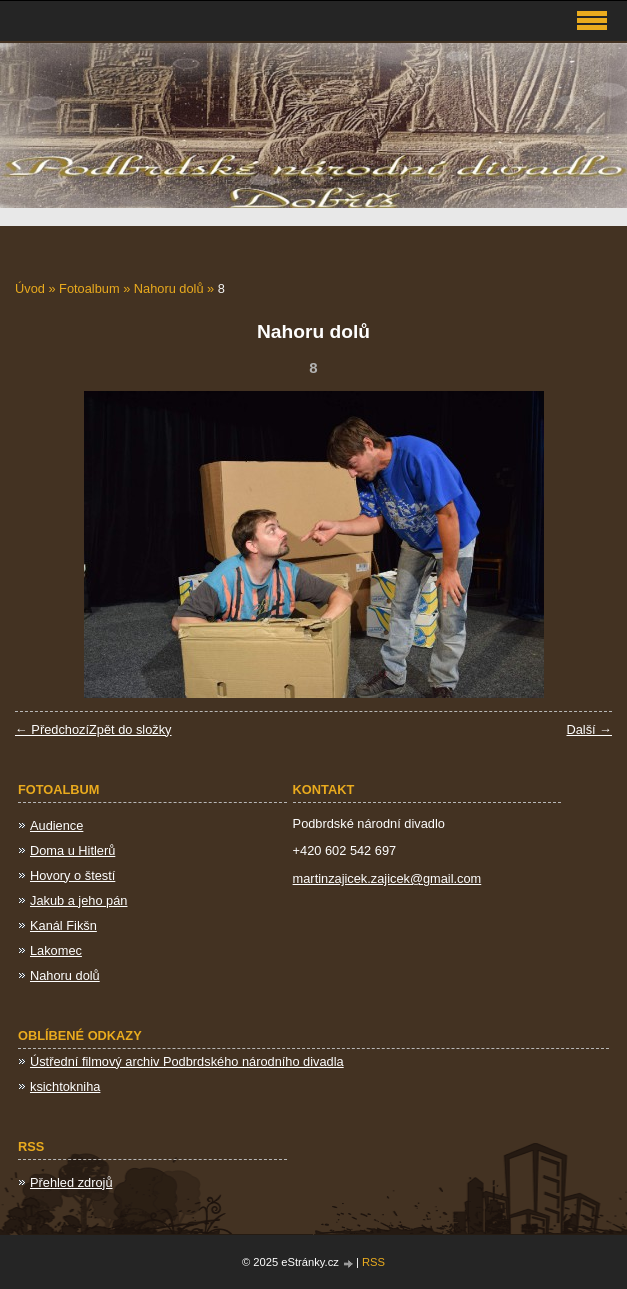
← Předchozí (52, 729)
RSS (373, 1262)
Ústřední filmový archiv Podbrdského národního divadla (187, 1061)
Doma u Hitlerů (72, 850)
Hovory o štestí (72, 875)
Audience (56, 825)
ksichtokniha (65, 1086)
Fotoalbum (89, 288)
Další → (589, 729)
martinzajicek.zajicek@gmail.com (387, 878)
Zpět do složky (130, 729)
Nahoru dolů (169, 288)
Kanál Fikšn (63, 925)
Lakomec (56, 950)
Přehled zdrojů (71, 1182)
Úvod (30, 288)
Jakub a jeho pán (78, 900)
